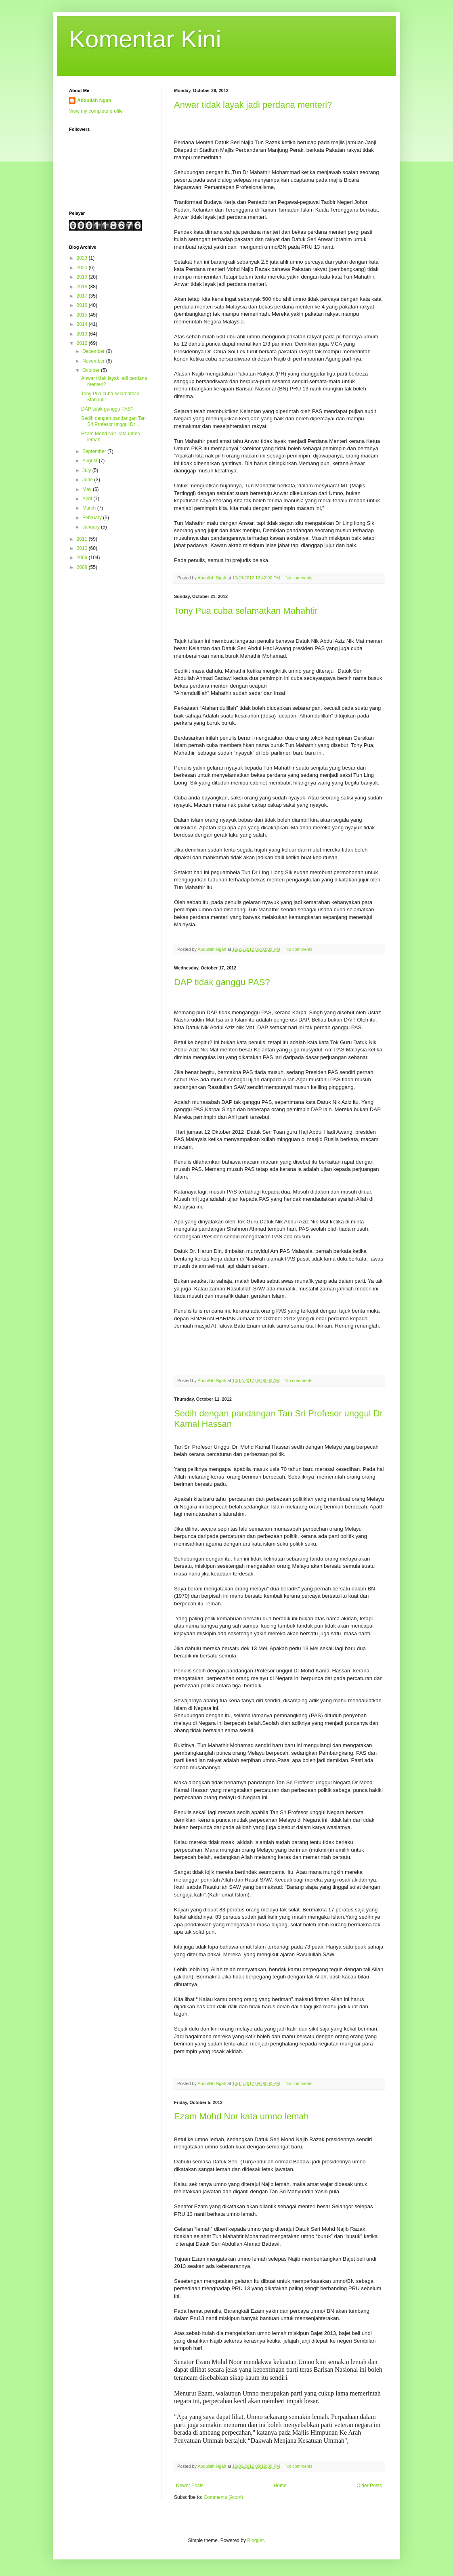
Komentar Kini (145, 38)
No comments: (300, 577)
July (87, 470)
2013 (83, 334)
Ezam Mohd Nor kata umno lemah (241, 2116)
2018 (83, 286)
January (91, 527)
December (94, 351)
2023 (83, 258)
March (89, 508)
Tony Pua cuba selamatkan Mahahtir (246, 611)
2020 (83, 268)
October (91, 370)
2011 (83, 539)
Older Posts (369, 2485)
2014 (83, 324)
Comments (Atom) (223, 2497)
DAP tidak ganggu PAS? (222, 982)
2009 (83, 557)
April (87, 498)
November (94, 361)
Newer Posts (189, 2485)
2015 (83, 315)
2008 (83, 567)
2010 (83, 548)
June (88, 479)
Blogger (255, 2540)
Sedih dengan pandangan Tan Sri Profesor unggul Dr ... (113, 421)
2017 (83, 296)
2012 (83, 343)
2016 (83, 305)
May (87, 489)
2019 (83, 277)
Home (280, 2485)
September (94, 451)
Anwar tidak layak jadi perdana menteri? (253, 105)
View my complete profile (96, 111)
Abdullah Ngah (94, 100)
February (92, 517)
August (90, 461)
